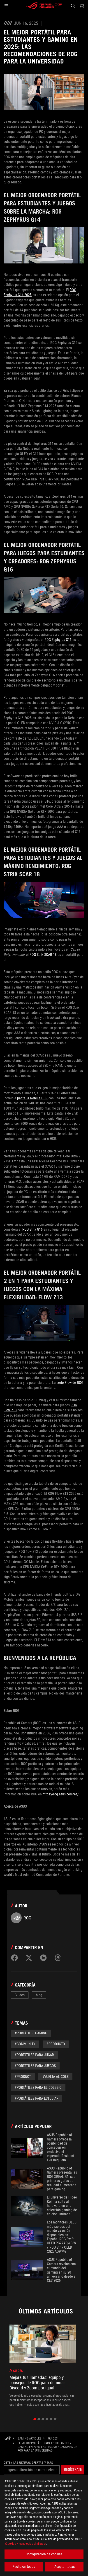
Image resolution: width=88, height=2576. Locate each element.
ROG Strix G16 (32, 1229)
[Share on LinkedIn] (43, 1957)
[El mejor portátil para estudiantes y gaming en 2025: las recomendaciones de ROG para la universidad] (49, 2446)
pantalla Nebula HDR (32, 1098)
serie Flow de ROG (70, 1383)
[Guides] (53, 2438)
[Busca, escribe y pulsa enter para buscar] (73, 5)
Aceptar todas (64, 2566)
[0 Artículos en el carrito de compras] (81, 5)
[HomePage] (7, 2438)
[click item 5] (55, 2419)
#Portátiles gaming (31, 2033)
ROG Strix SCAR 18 (43, 954)
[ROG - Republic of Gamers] (44, 5)
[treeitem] (43, 2365)
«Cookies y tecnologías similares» (25, 2543)
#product (23, 2076)
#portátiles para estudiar (36, 2098)
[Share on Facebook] (14, 1957)
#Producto (55, 2044)
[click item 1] (38, 2419)
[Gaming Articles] (29, 2438)
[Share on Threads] (57, 1957)
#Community (25, 2044)
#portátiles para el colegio (38, 2087)
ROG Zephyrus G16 (58, 640)
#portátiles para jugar (34, 2055)
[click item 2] (43, 2419)
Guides (20, 1995)
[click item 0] (34, 2419)
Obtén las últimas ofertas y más (28, 2462)
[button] (6, 5)
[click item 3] (47, 2419)
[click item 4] (51, 2419)
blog (39, 1995)
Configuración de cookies (44, 2554)
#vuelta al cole (55, 2076)
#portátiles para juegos (35, 2066)
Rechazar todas (23, 2566)
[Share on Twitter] (28, 1957)
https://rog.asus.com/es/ (61, 1794)
